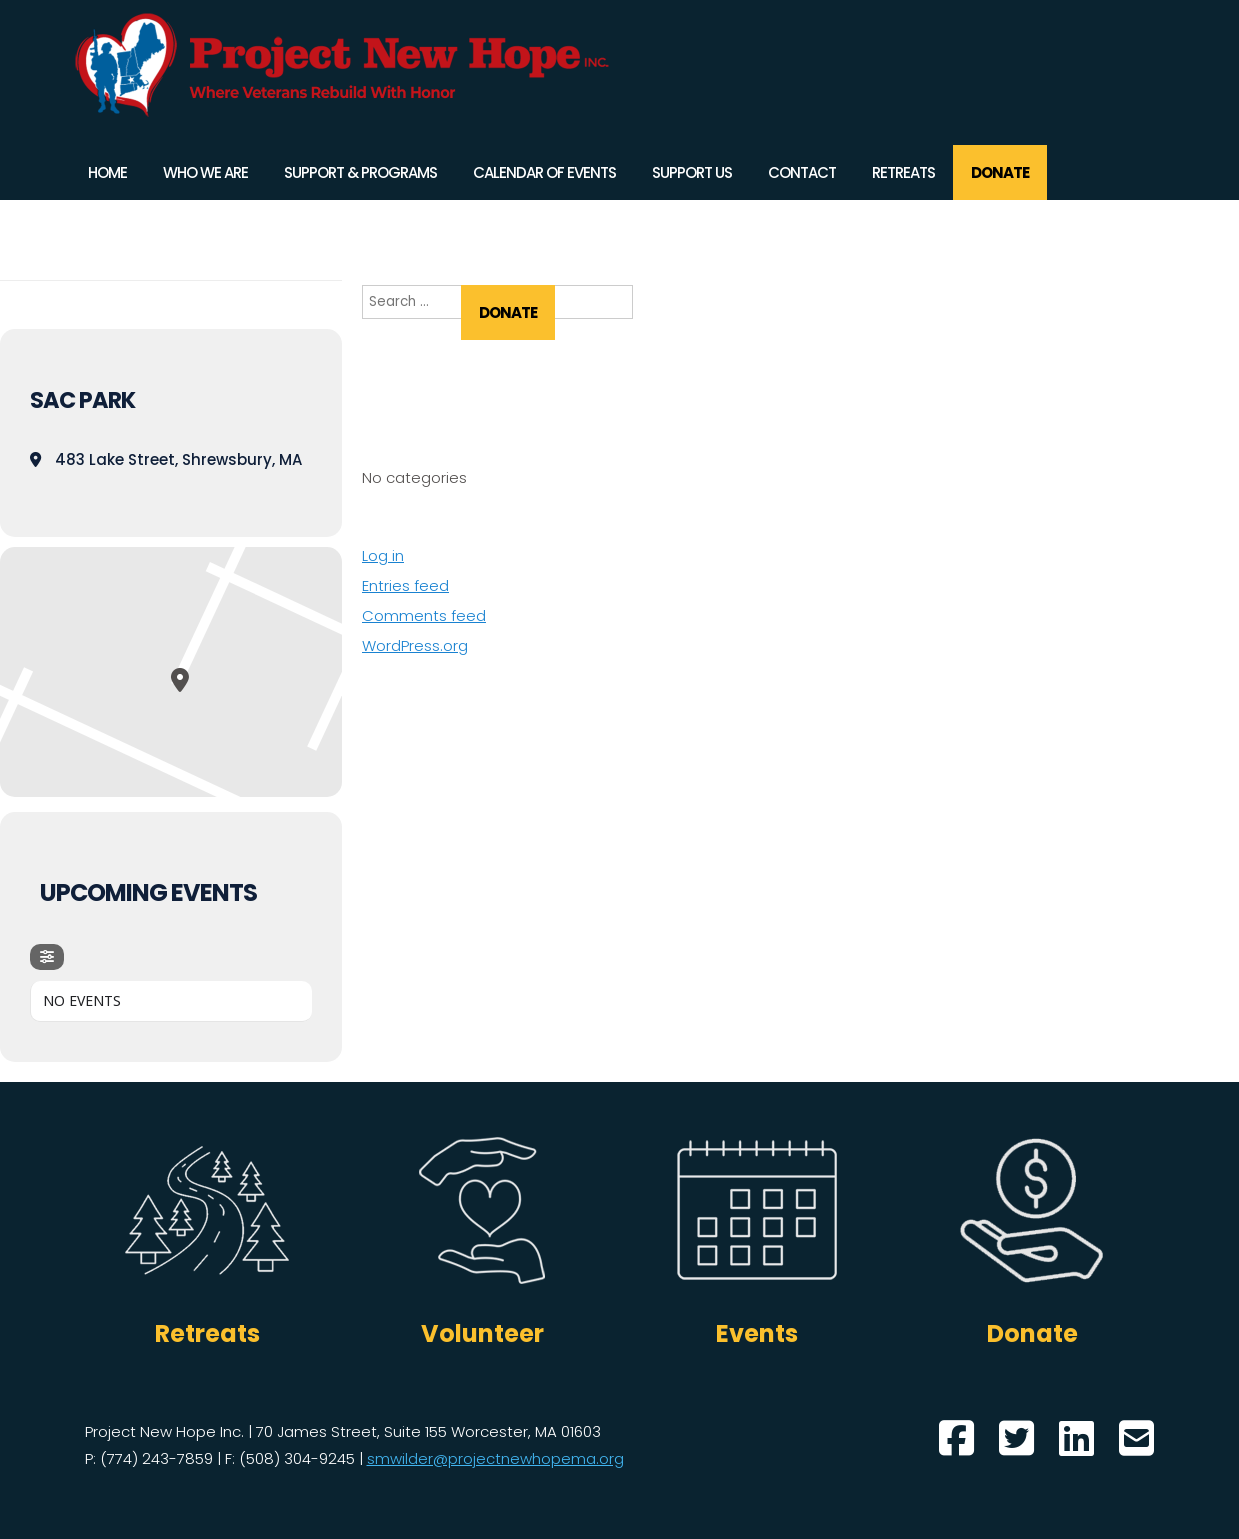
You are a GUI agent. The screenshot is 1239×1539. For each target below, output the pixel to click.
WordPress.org (415, 645)
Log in (383, 555)
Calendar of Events (544, 172)
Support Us (692, 172)
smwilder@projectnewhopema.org (495, 1458)
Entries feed (405, 585)
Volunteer (482, 1333)
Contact (802, 172)
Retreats (903, 172)
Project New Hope (342, 64)
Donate (1032, 1333)
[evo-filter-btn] (47, 957)
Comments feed (424, 615)
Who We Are (205, 172)
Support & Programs (360, 172)
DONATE (1000, 172)
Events (757, 1333)
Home (107, 172)
